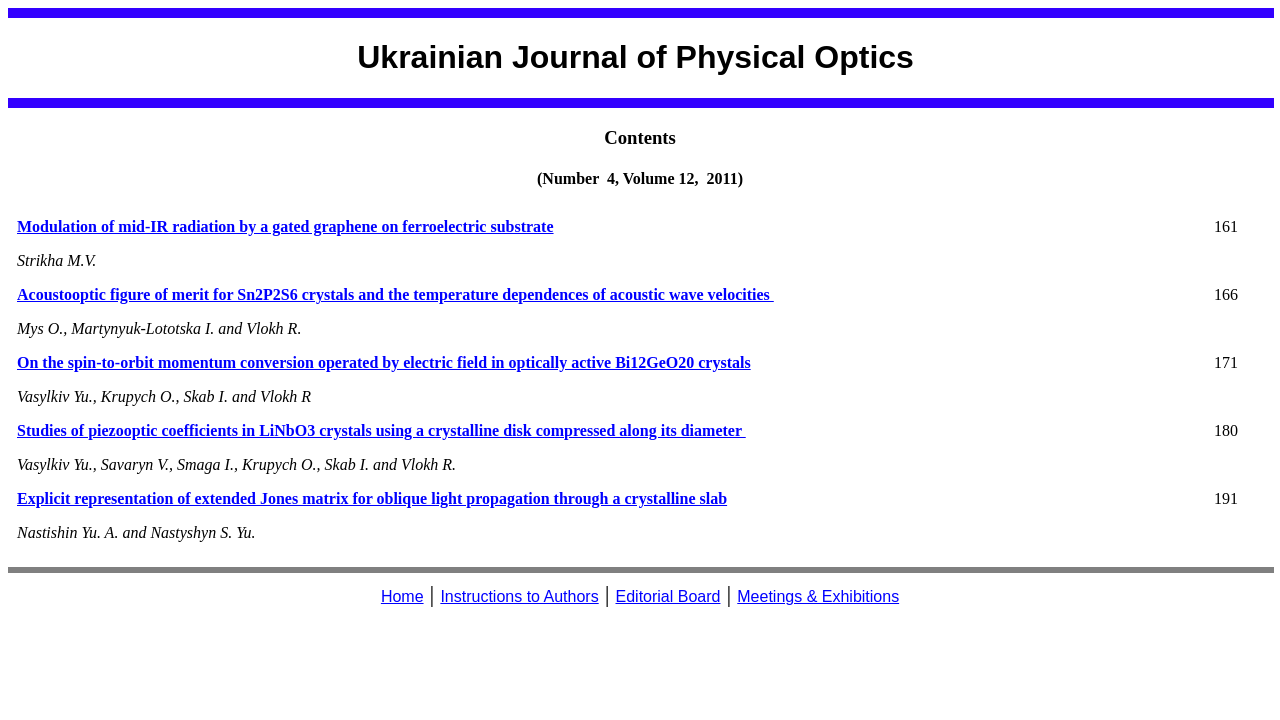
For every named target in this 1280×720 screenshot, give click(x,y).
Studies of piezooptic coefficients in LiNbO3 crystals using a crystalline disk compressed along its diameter (381, 430)
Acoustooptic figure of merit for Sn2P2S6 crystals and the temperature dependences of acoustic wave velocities (395, 294)
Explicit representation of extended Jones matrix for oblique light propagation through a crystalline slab (372, 498)
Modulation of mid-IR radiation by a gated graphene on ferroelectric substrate (285, 226)
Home (402, 596)
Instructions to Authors (519, 596)
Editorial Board (668, 596)
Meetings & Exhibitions (818, 596)
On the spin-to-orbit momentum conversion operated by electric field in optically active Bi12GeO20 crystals (384, 362)
